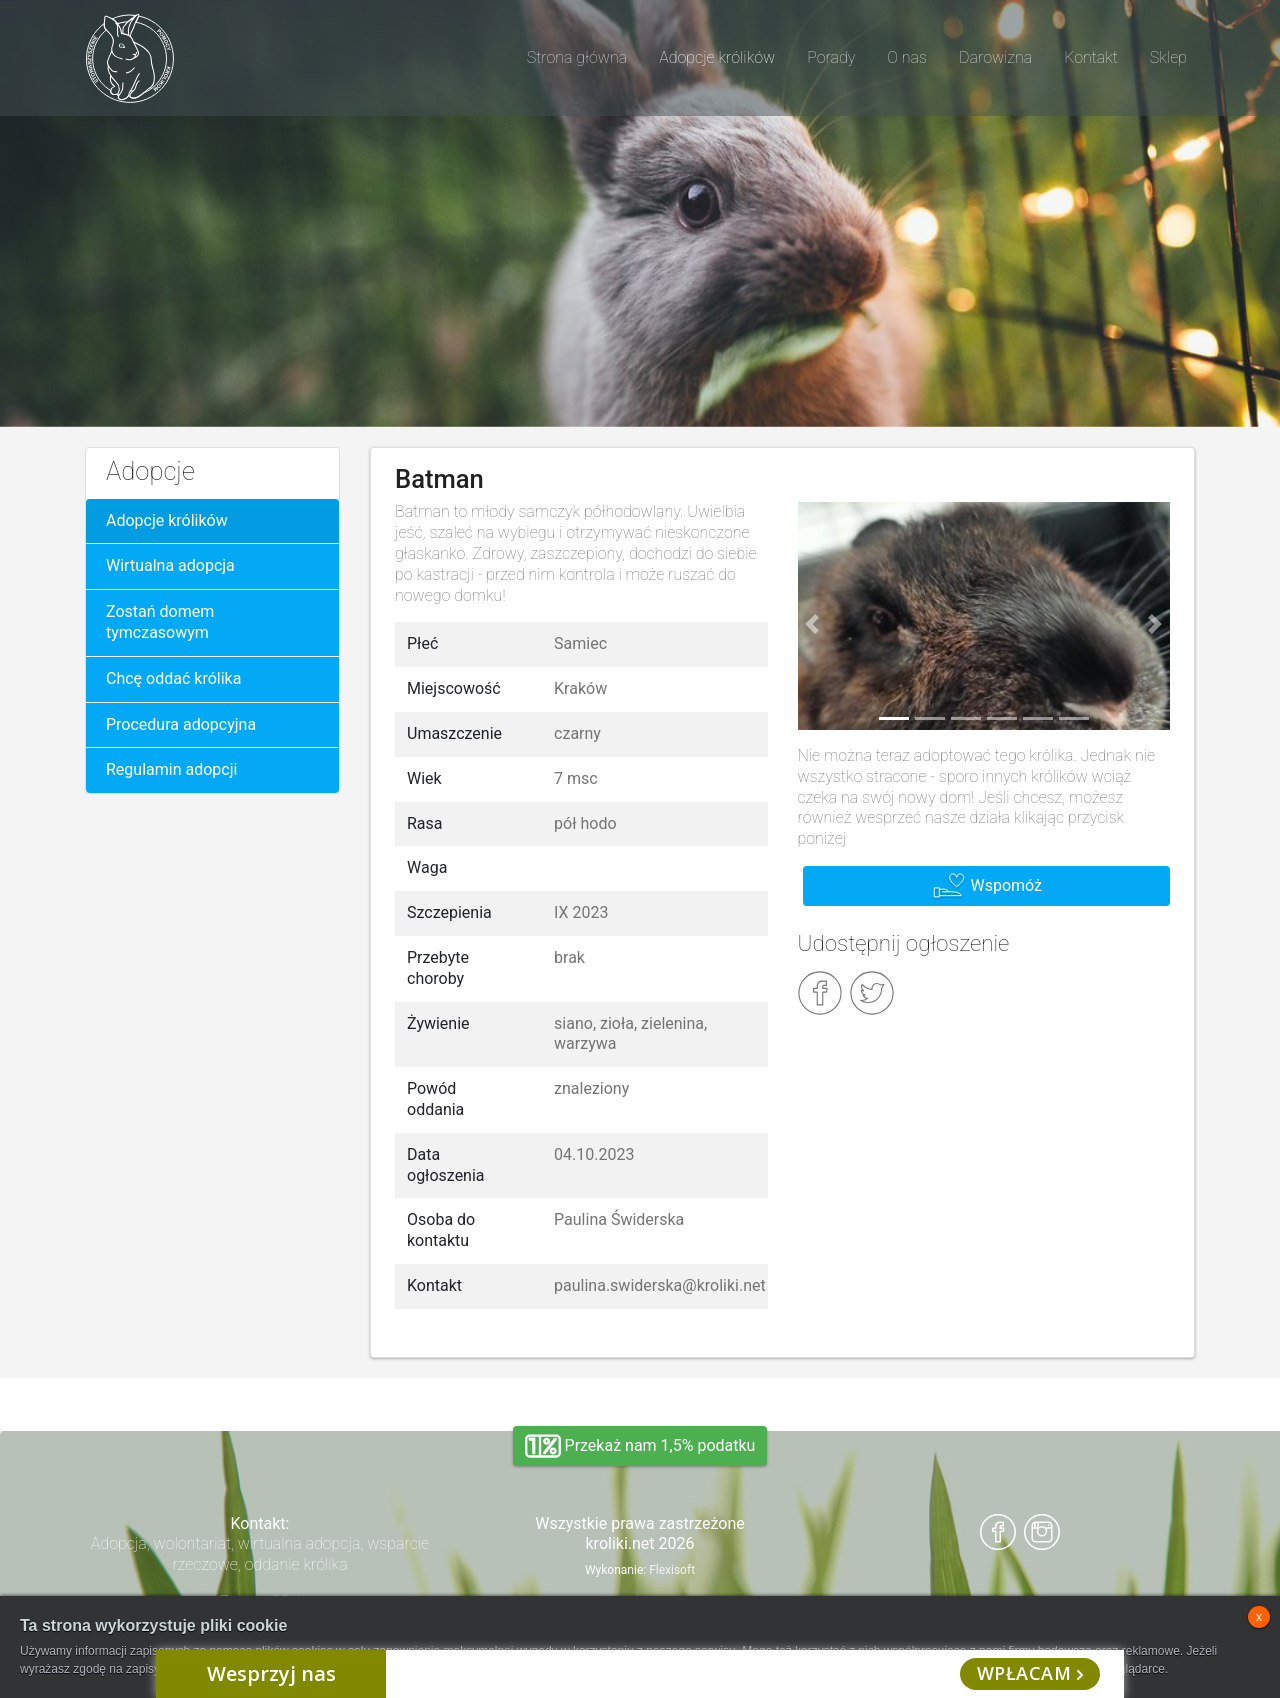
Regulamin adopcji (171, 769)
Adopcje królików (167, 520)
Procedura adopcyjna (181, 724)
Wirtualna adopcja (170, 565)
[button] (813, 624)
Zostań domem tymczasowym (160, 622)
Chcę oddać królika (173, 678)
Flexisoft (672, 1570)
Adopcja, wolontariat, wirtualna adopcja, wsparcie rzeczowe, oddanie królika (260, 1554)
